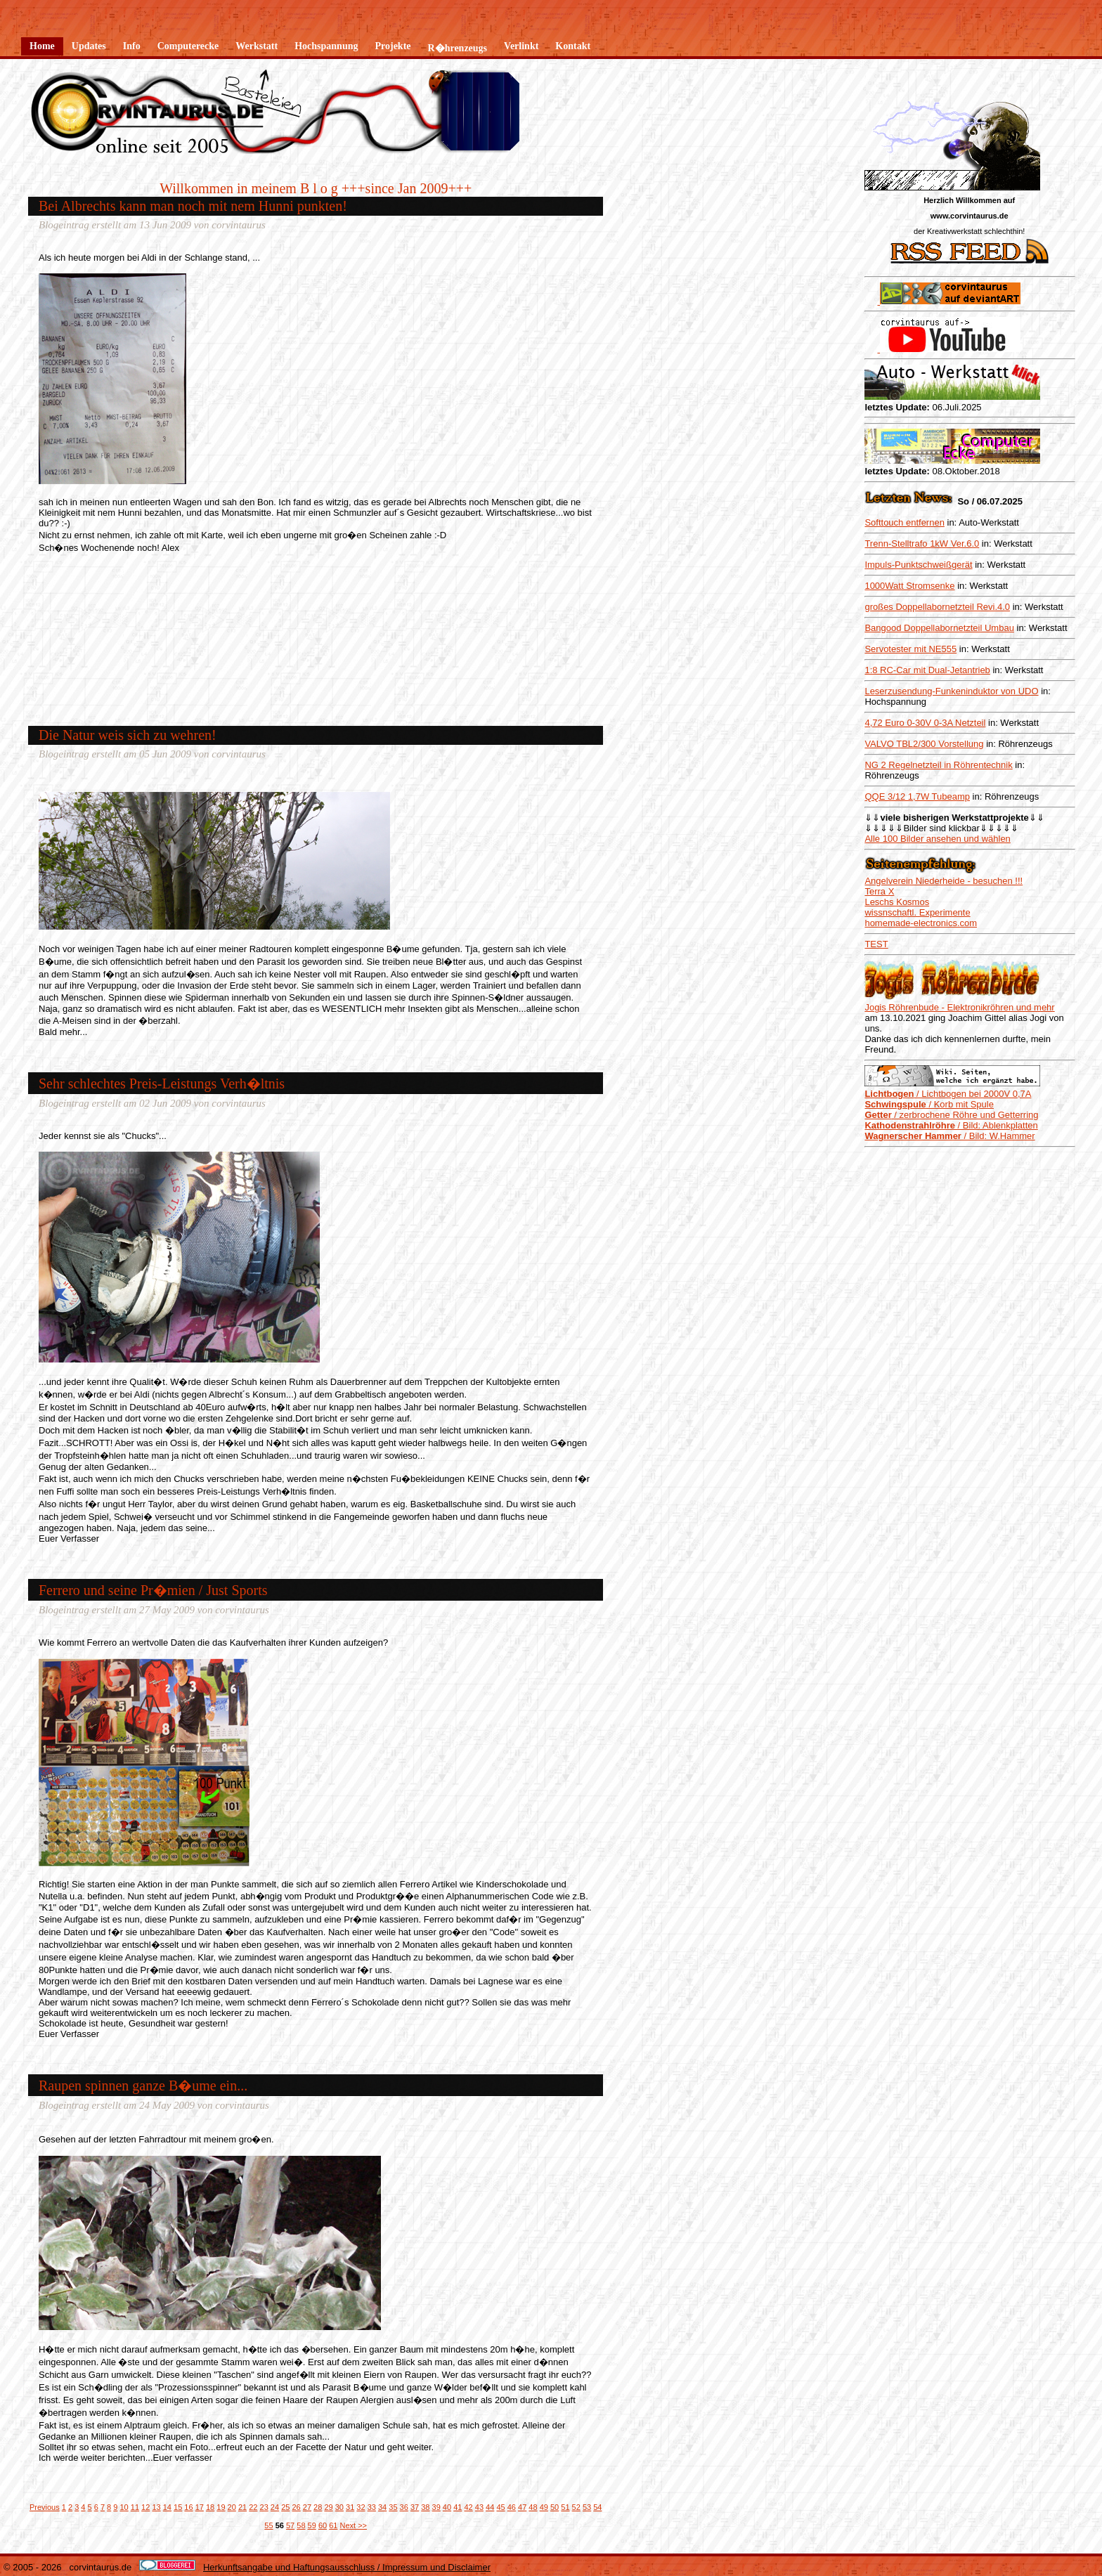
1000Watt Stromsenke (909, 585)
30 (339, 2507)
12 (145, 2507)
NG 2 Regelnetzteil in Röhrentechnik (938, 765)
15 (178, 2507)
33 (372, 2507)
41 (457, 2507)
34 (382, 2507)
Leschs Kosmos (896, 902)
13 (156, 2507)
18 (210, 2507)
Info (132, 46)
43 (479, 2507)
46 (511, 2507)
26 (296, 2507)
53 (587, 2507)
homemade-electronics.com (920, 923)
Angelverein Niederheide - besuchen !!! (943, 881)
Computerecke (188, 46)
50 (554, 2507)
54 (597, 2507)
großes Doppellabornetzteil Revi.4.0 (937, 606)
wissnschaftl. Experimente (917, 912)
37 (414, 2507)
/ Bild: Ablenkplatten (950, 1125)
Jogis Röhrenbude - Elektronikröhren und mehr (959, 1007)
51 (565, 2507)
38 (425, 2507)
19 (220, 2507)
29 (328, 2507)
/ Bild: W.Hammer (949, 1136)
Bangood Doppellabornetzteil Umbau (938, 628)
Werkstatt (256, 46)
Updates (89, 46)
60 (322, 2525)
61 (333, 2525)
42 (468, 2507)
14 (167, 2507)
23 (264, 2507)
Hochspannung (326, 46)
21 (242, 2507)
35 (393, 2507)
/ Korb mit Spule (929, 1104)
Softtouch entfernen (904, 522)
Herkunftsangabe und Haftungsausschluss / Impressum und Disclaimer (347, 2567)
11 (135, 2507)
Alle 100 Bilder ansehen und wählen (937, 838)
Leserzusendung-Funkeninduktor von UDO (951, 691)
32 (360, 2507)
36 (404, 2507)
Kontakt (572, 46)
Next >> (354, 2525)
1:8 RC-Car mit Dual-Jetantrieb (927, 670)
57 (290, 2525)
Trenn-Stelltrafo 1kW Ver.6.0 (921, 543)
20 (232, 2507)
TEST (876, 944)
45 (500, 2507)
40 (447, 2507)
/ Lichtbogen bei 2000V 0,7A (947, 1093)
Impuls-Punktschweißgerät (918, 564)
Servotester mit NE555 (910, 649)
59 (312, 2525)
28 (317, 2507)
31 (350, 2507)
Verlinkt (521, 46)
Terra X (879, 891)
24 (275, 2507)
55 (268, 2525)
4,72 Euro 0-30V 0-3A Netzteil (924, 722)
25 (285, 2507)
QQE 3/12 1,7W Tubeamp (917, 796)
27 (307, 2507)
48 (533, 2507)
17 (199, 2507)
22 (253, 2507)
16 (188, 2507)
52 (576, 2507)
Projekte (392, 46)
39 (436, 2507)
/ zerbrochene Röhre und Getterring (951, 1115)
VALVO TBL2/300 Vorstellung (923, 744)
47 (522, 2507)
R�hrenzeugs (458, 48)
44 (490, 2507)
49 (544, 2507)
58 (301, 2525)
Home (42, 46)
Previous (45, 2507)
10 (123, 2507)
